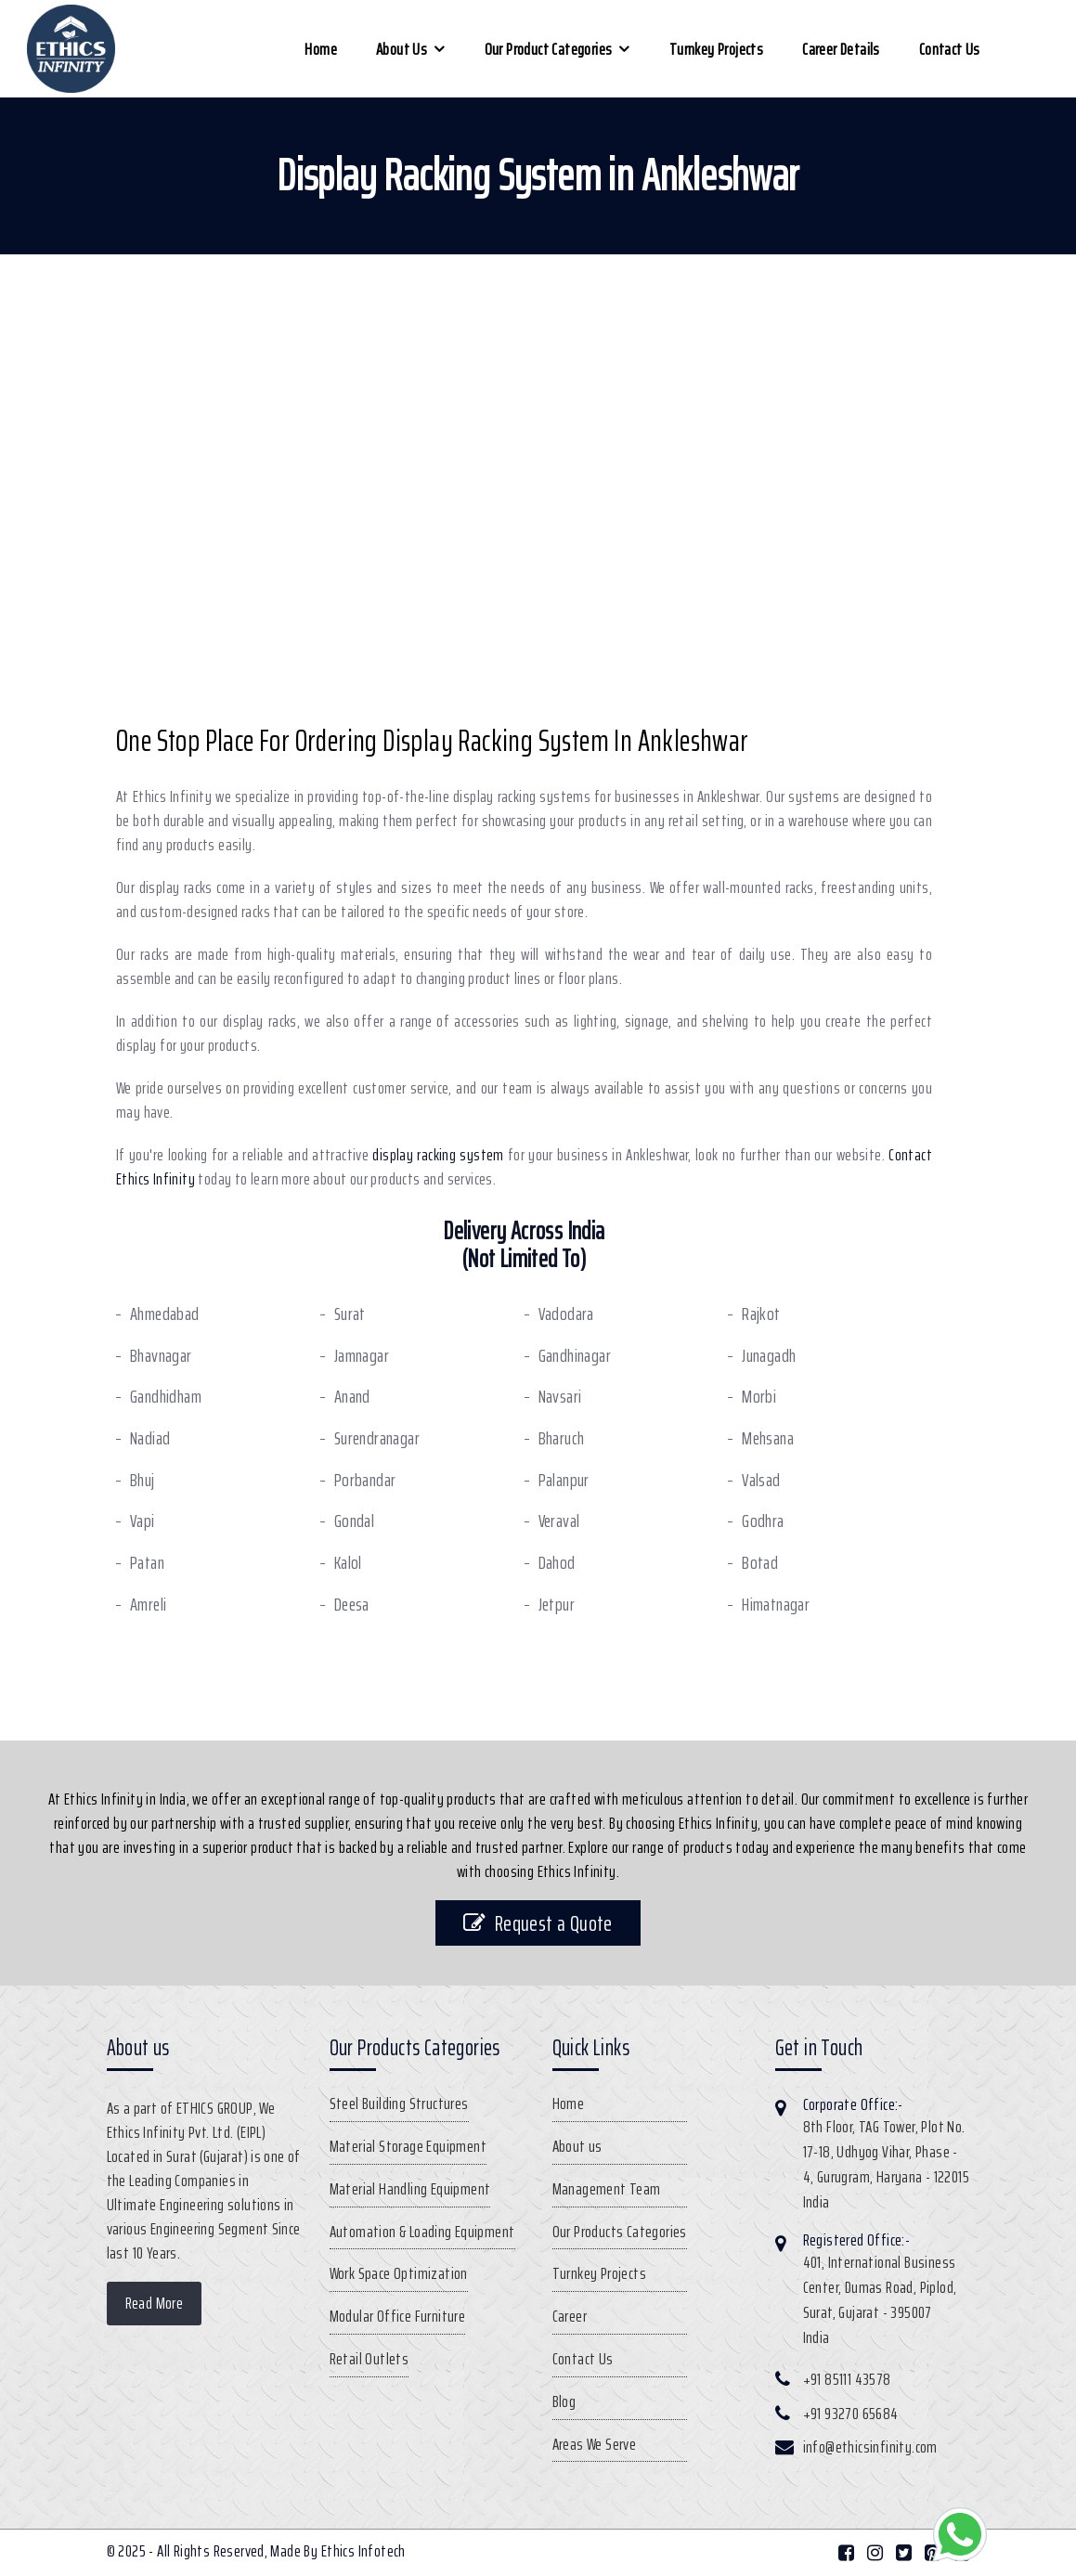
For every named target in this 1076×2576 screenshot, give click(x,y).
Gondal (354, 1521)
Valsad (761, 1480)
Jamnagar (361, 1355)
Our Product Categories (549, 49)
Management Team (606, 2188)
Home (321, 49)
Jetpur (556, 1604)
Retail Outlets (369, 2358)
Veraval (559, 1521)
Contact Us (949, 49)
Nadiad (150, 1438)
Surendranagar (377, 1438)
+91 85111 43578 (847, 2379)
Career (569, 2316)
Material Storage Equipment (408, 2146)
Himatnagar (776, 1604)
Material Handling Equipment (410, 2188)
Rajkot (761, 1314)
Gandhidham (165, 1396)
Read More (154, 2303)
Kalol (348, 1562)
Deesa (351, 1604)
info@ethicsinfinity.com (870, 2447)
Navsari (560, 1396)
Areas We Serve (594, 2444)
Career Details (841, 49)
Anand (352, 1396)
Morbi (759, 1396)
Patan (147, 1562)
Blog (564, 2401)
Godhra (763, 1521)
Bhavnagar (161, 1355)
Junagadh (769, 1355)
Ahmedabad (165, 1314)
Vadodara (566, 1314)
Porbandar (365, 1480)
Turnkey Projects (716, 49)
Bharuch (561, 1438)
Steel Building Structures (399, 2103)
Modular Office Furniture (398, 2316)
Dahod (557, 1562)
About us (401, 49)
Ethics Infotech (363, 2551)
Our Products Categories (619, 2231)
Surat (350, 1314)
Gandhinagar (574, 1355)
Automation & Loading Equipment (422, 2231)
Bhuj (142, 1480)
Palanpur (564, 1480)
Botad (760, 1562)
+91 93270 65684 (851, 2413)
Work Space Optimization (399, 2273)
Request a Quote (537, 1923)
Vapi (142, 1521)
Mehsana (768, 1438)
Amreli (148, 1604)
